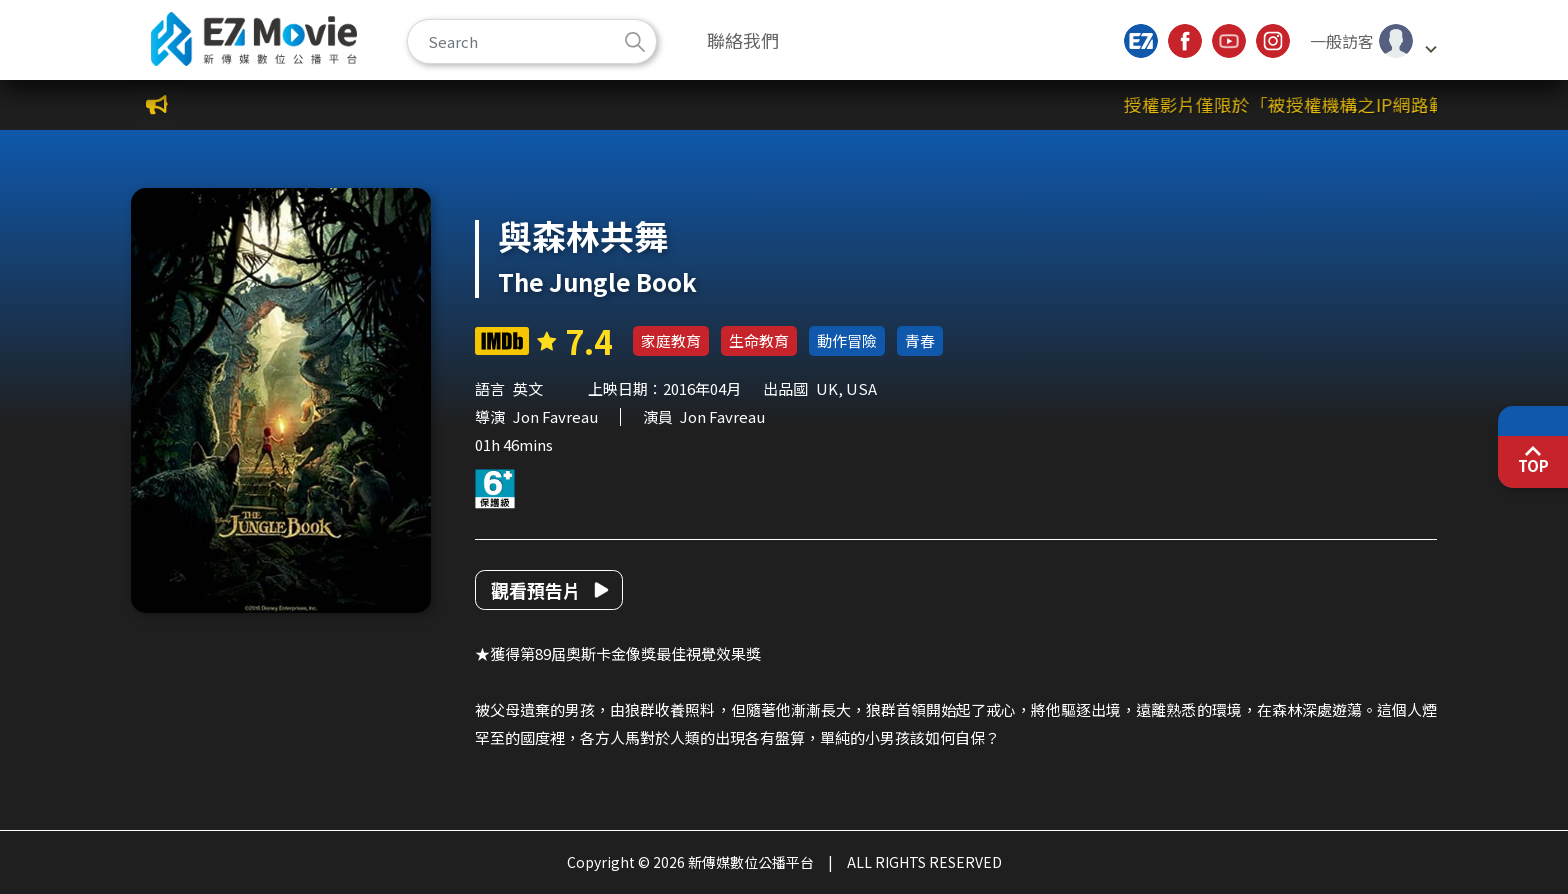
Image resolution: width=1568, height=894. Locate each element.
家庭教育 (671, 340)
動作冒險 (847, 340)
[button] (1373, 41)
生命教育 (759, 340)
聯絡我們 (743, 40)
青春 (920, 340)
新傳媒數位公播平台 (254, 39)
